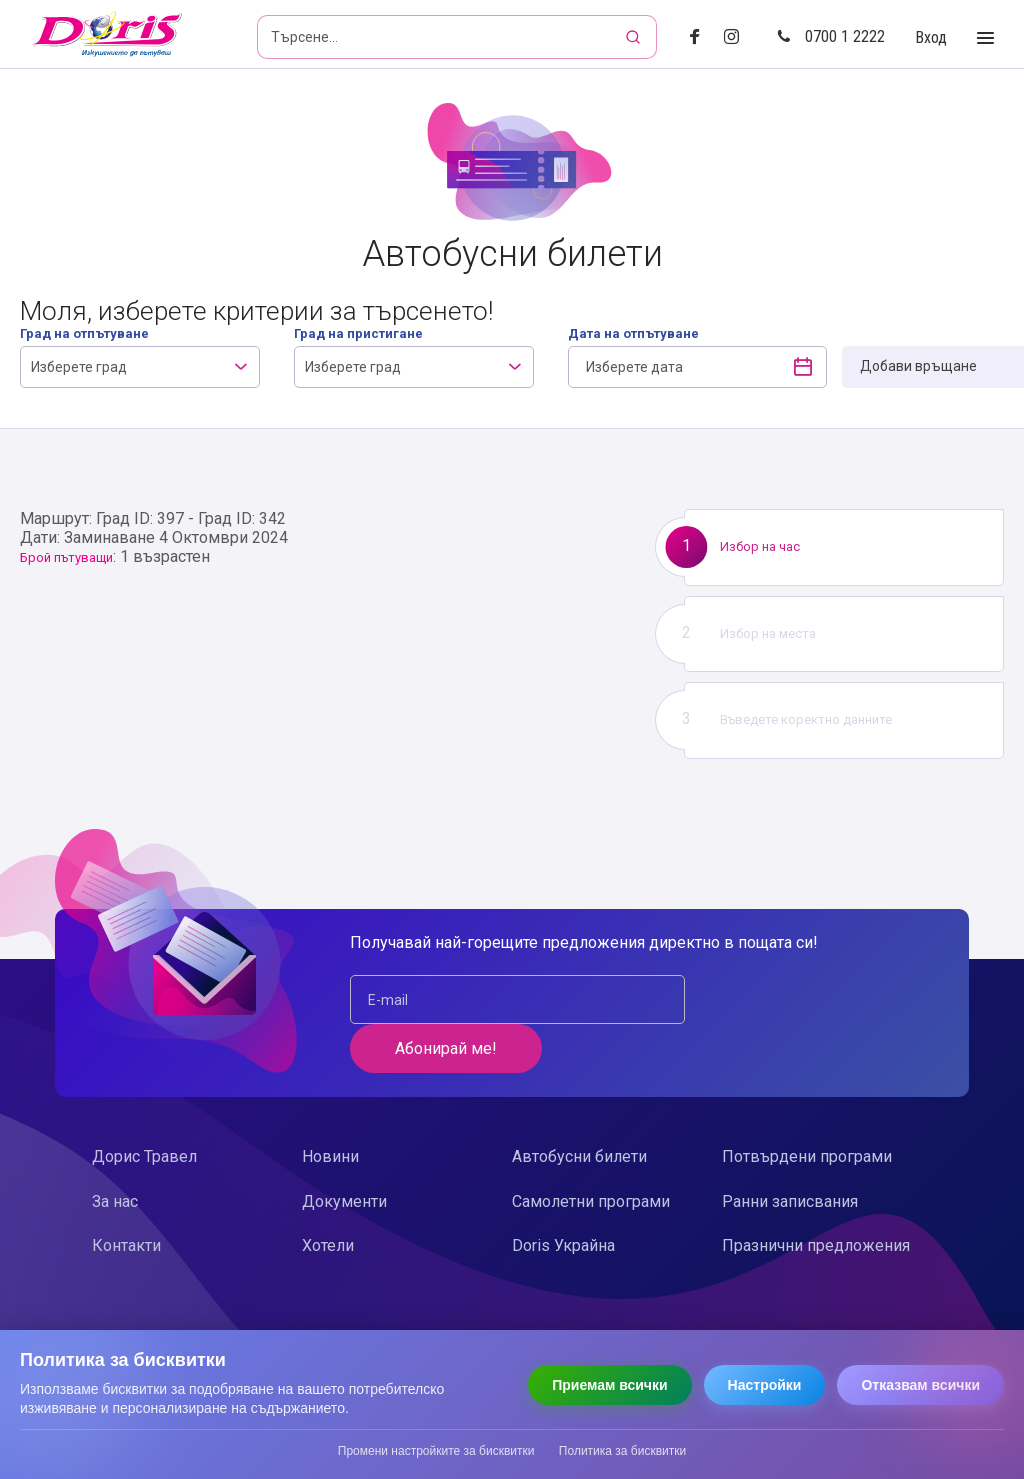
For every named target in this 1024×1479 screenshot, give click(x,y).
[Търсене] (635, 37)
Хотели (328, 1196)
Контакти (126, 1196)
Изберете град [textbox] (79, 367)
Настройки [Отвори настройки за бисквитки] (765, 1385)
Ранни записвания (790, 1152)
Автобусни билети (579, 1107)
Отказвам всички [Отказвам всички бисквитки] (920, 1385)
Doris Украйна (563, 1196)
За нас (115, 1152)
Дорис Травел (144, 1107)
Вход (931, 37)
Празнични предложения (816, 1196)
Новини (330, 1107)
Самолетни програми (591, 1152)
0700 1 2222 (831, 36)
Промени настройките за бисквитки (436, 1451)
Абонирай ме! (803, 999)
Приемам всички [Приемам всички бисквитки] (609, 1385)
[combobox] (140, 367)
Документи (344, 1152)
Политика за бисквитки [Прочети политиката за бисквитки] (622, 1451)
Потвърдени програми (807, 1107)
